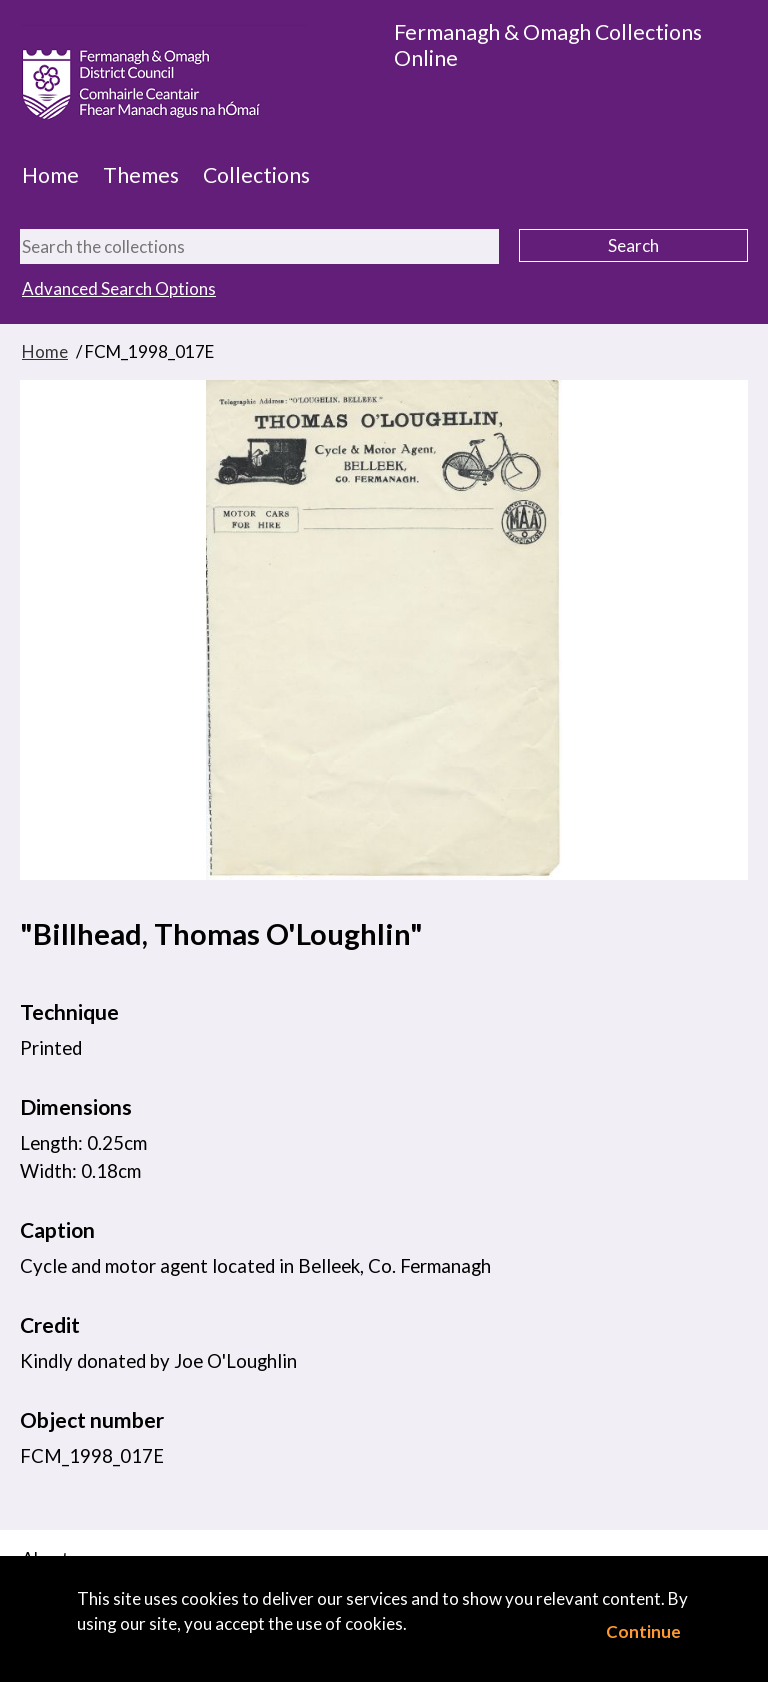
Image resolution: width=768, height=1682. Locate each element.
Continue (643, 1631)
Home (50, 175)
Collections (256, 175)
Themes (141, 175)
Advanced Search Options (119, 288)
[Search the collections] (259, 246)
